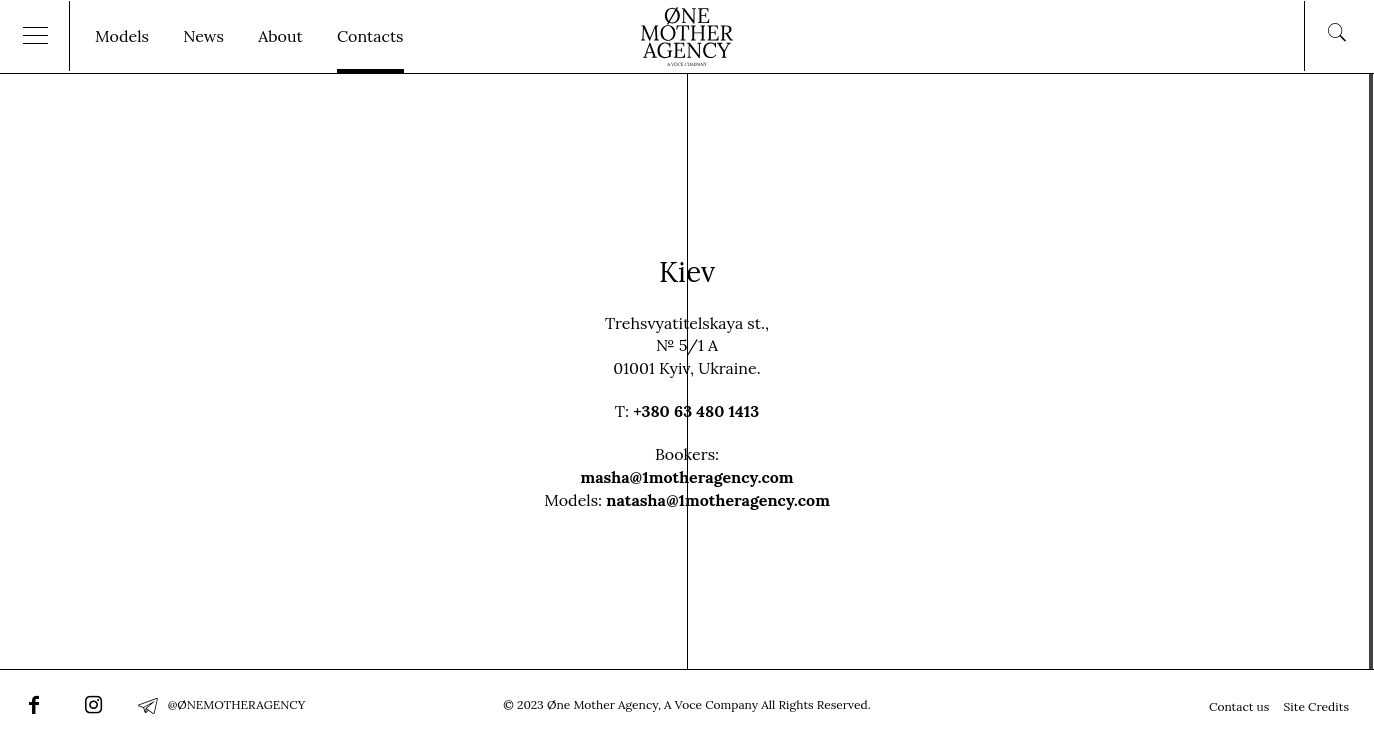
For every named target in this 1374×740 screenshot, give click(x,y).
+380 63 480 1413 (696, 411)
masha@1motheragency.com (686, 477)
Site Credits (1316, 706)
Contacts (370, 36)
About (280, 36)
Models (122, 36)
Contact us (1239, 706)
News (203, 36)
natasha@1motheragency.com (718, 500)
